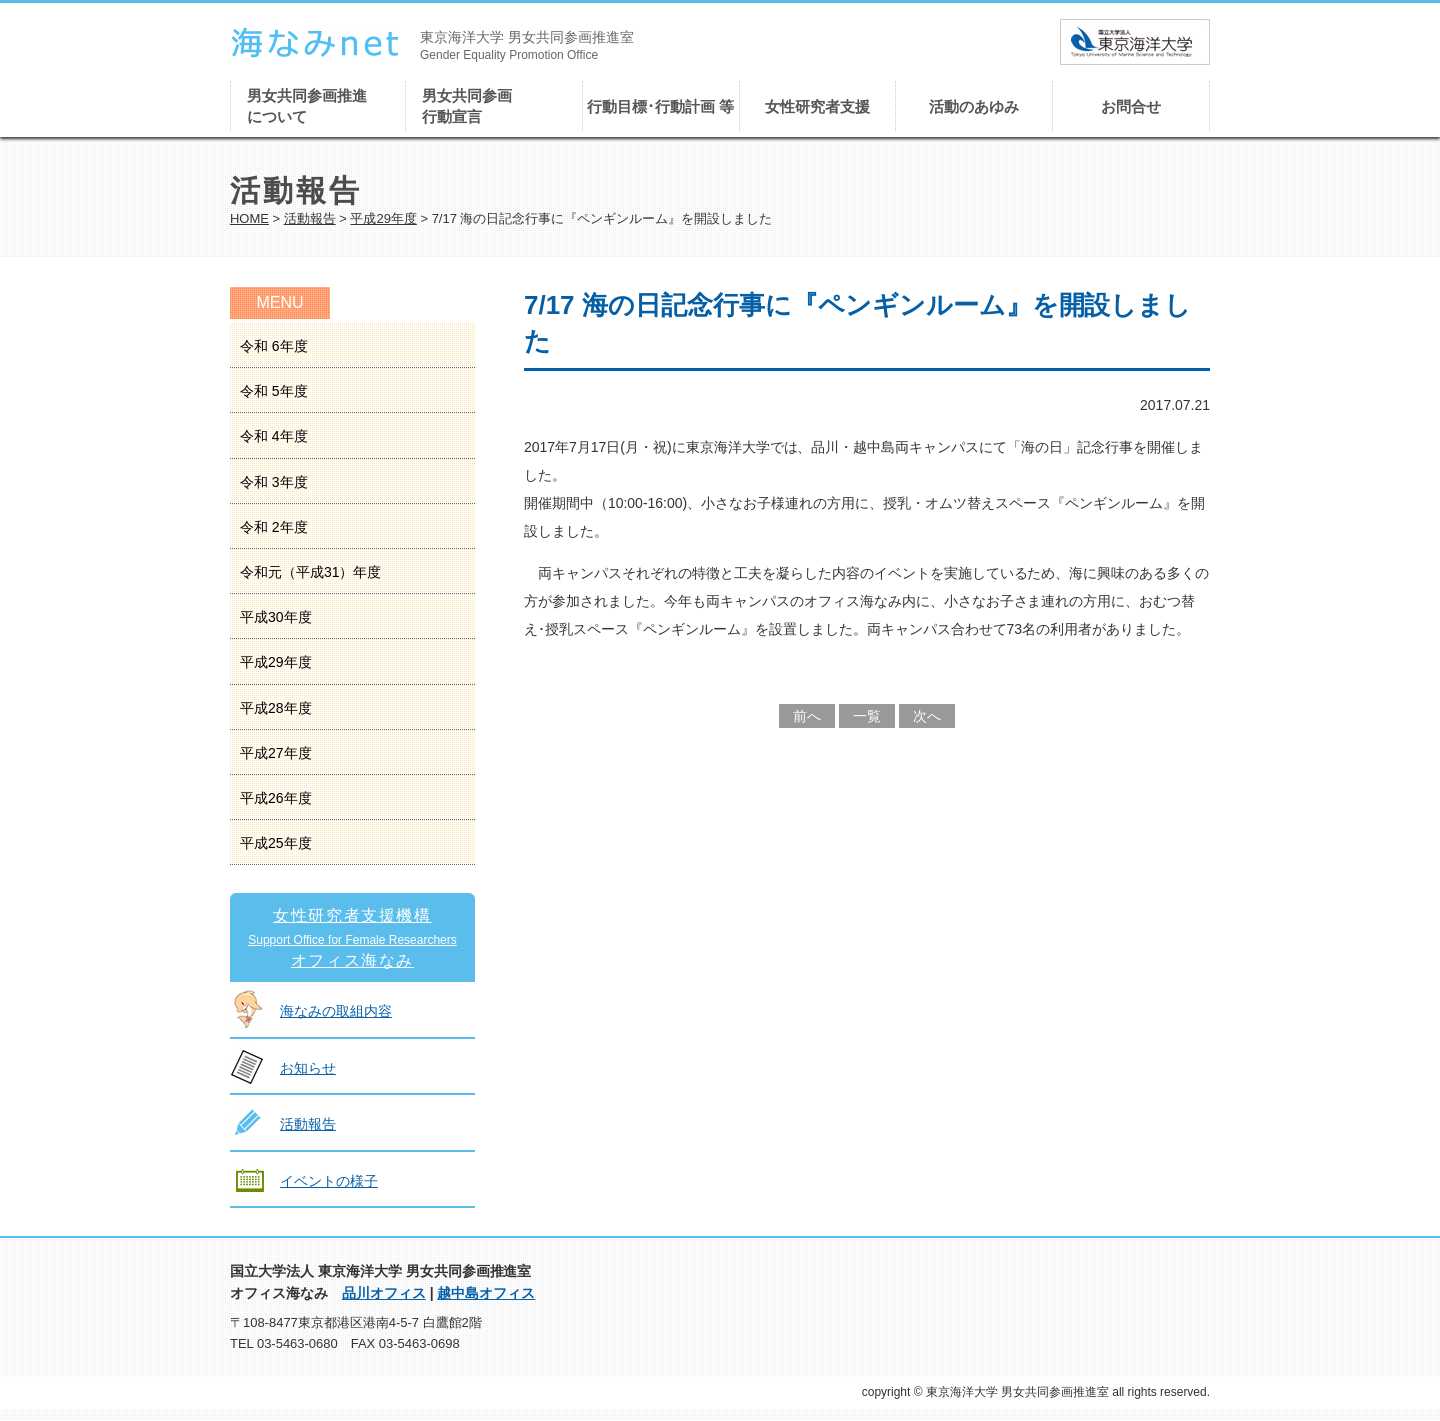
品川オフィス (384, 1293)
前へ (807, 716)
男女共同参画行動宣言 (467, 106)
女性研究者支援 (817, 106)
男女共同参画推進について (307, 106)
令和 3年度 (274, 482)
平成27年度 (276, 753)
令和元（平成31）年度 (310, 572)
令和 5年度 (274, 391)
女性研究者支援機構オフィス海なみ (352, 938)
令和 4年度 (274, 436)
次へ (927, 716)
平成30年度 (276, 617)
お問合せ (1131, 106)
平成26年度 (276, 798)
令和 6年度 (274, 346)
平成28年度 (276, 708)
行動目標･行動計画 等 (660, 106)
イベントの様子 (329, 1181)
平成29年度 (383, 218)
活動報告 (310, 218)
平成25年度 (276, 843)
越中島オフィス (486, 1293)
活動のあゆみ (974, 106)
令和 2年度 (274, 527)
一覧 (867, 716)
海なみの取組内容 (336, 1011)
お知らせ (308, 1068)
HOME (249, 218)
